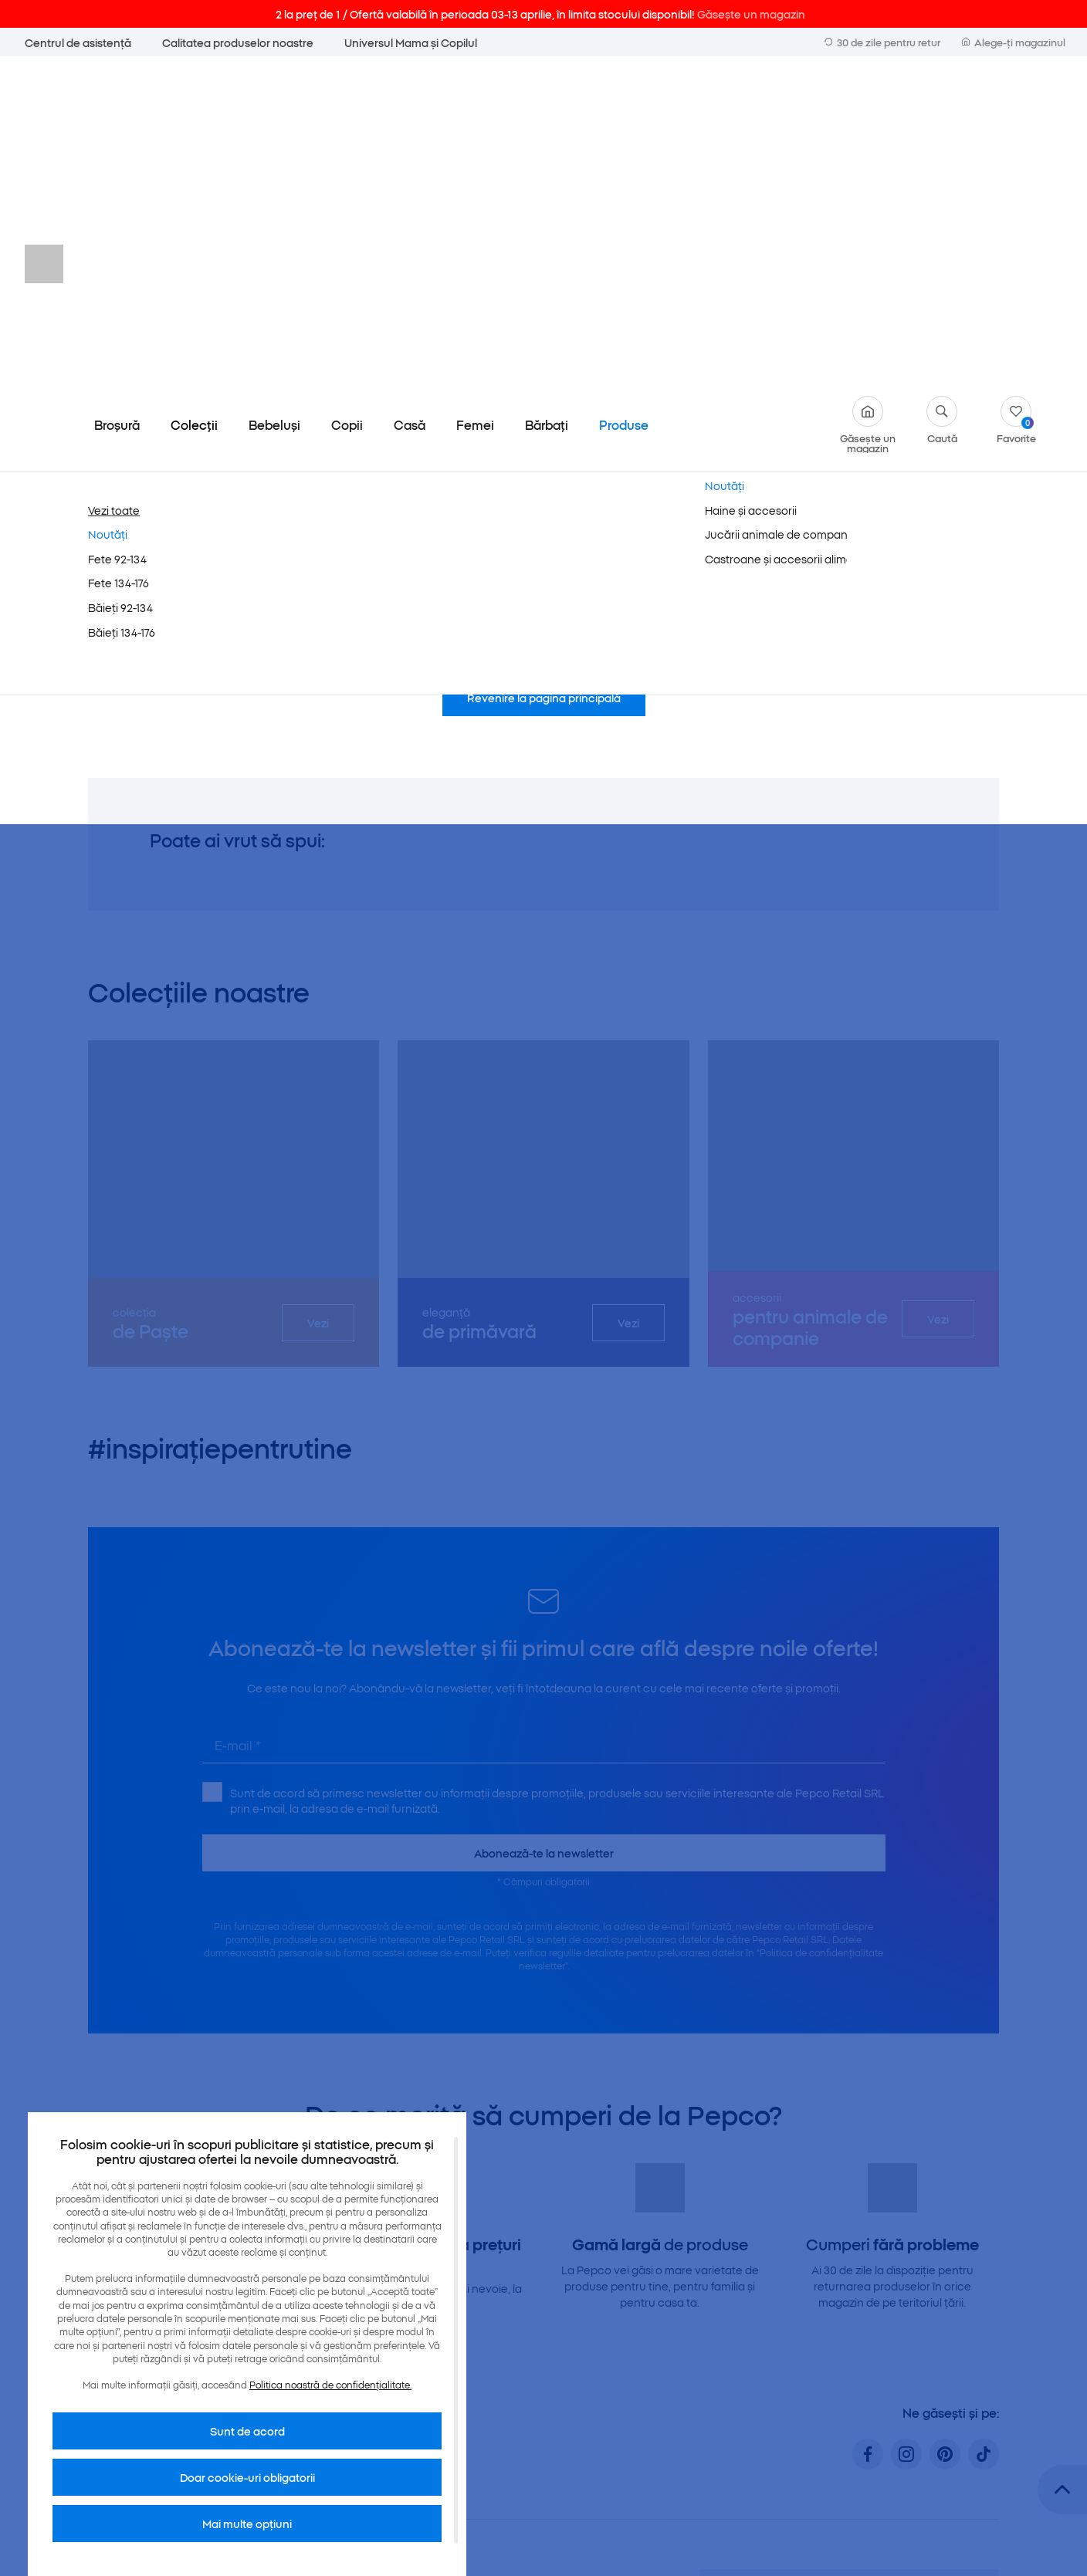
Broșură (117, 103)
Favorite (1016, 98)
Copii (347, 103)
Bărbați (546, 103)
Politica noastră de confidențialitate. (330, 2384)
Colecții (194, 103)
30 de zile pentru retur (882, 42)
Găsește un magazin (868, 103)
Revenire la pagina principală (544, 376)
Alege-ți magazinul (1013, 42)
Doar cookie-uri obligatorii (247, 2477)
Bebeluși (274, 103)
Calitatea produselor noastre (237, 42)
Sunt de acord (247, 2431)
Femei (475, 103)
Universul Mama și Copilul (410, 42)
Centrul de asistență (78, 42)
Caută (941, 98)
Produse (623, 103)
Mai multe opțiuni (247, 2523)
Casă (409, 103)
